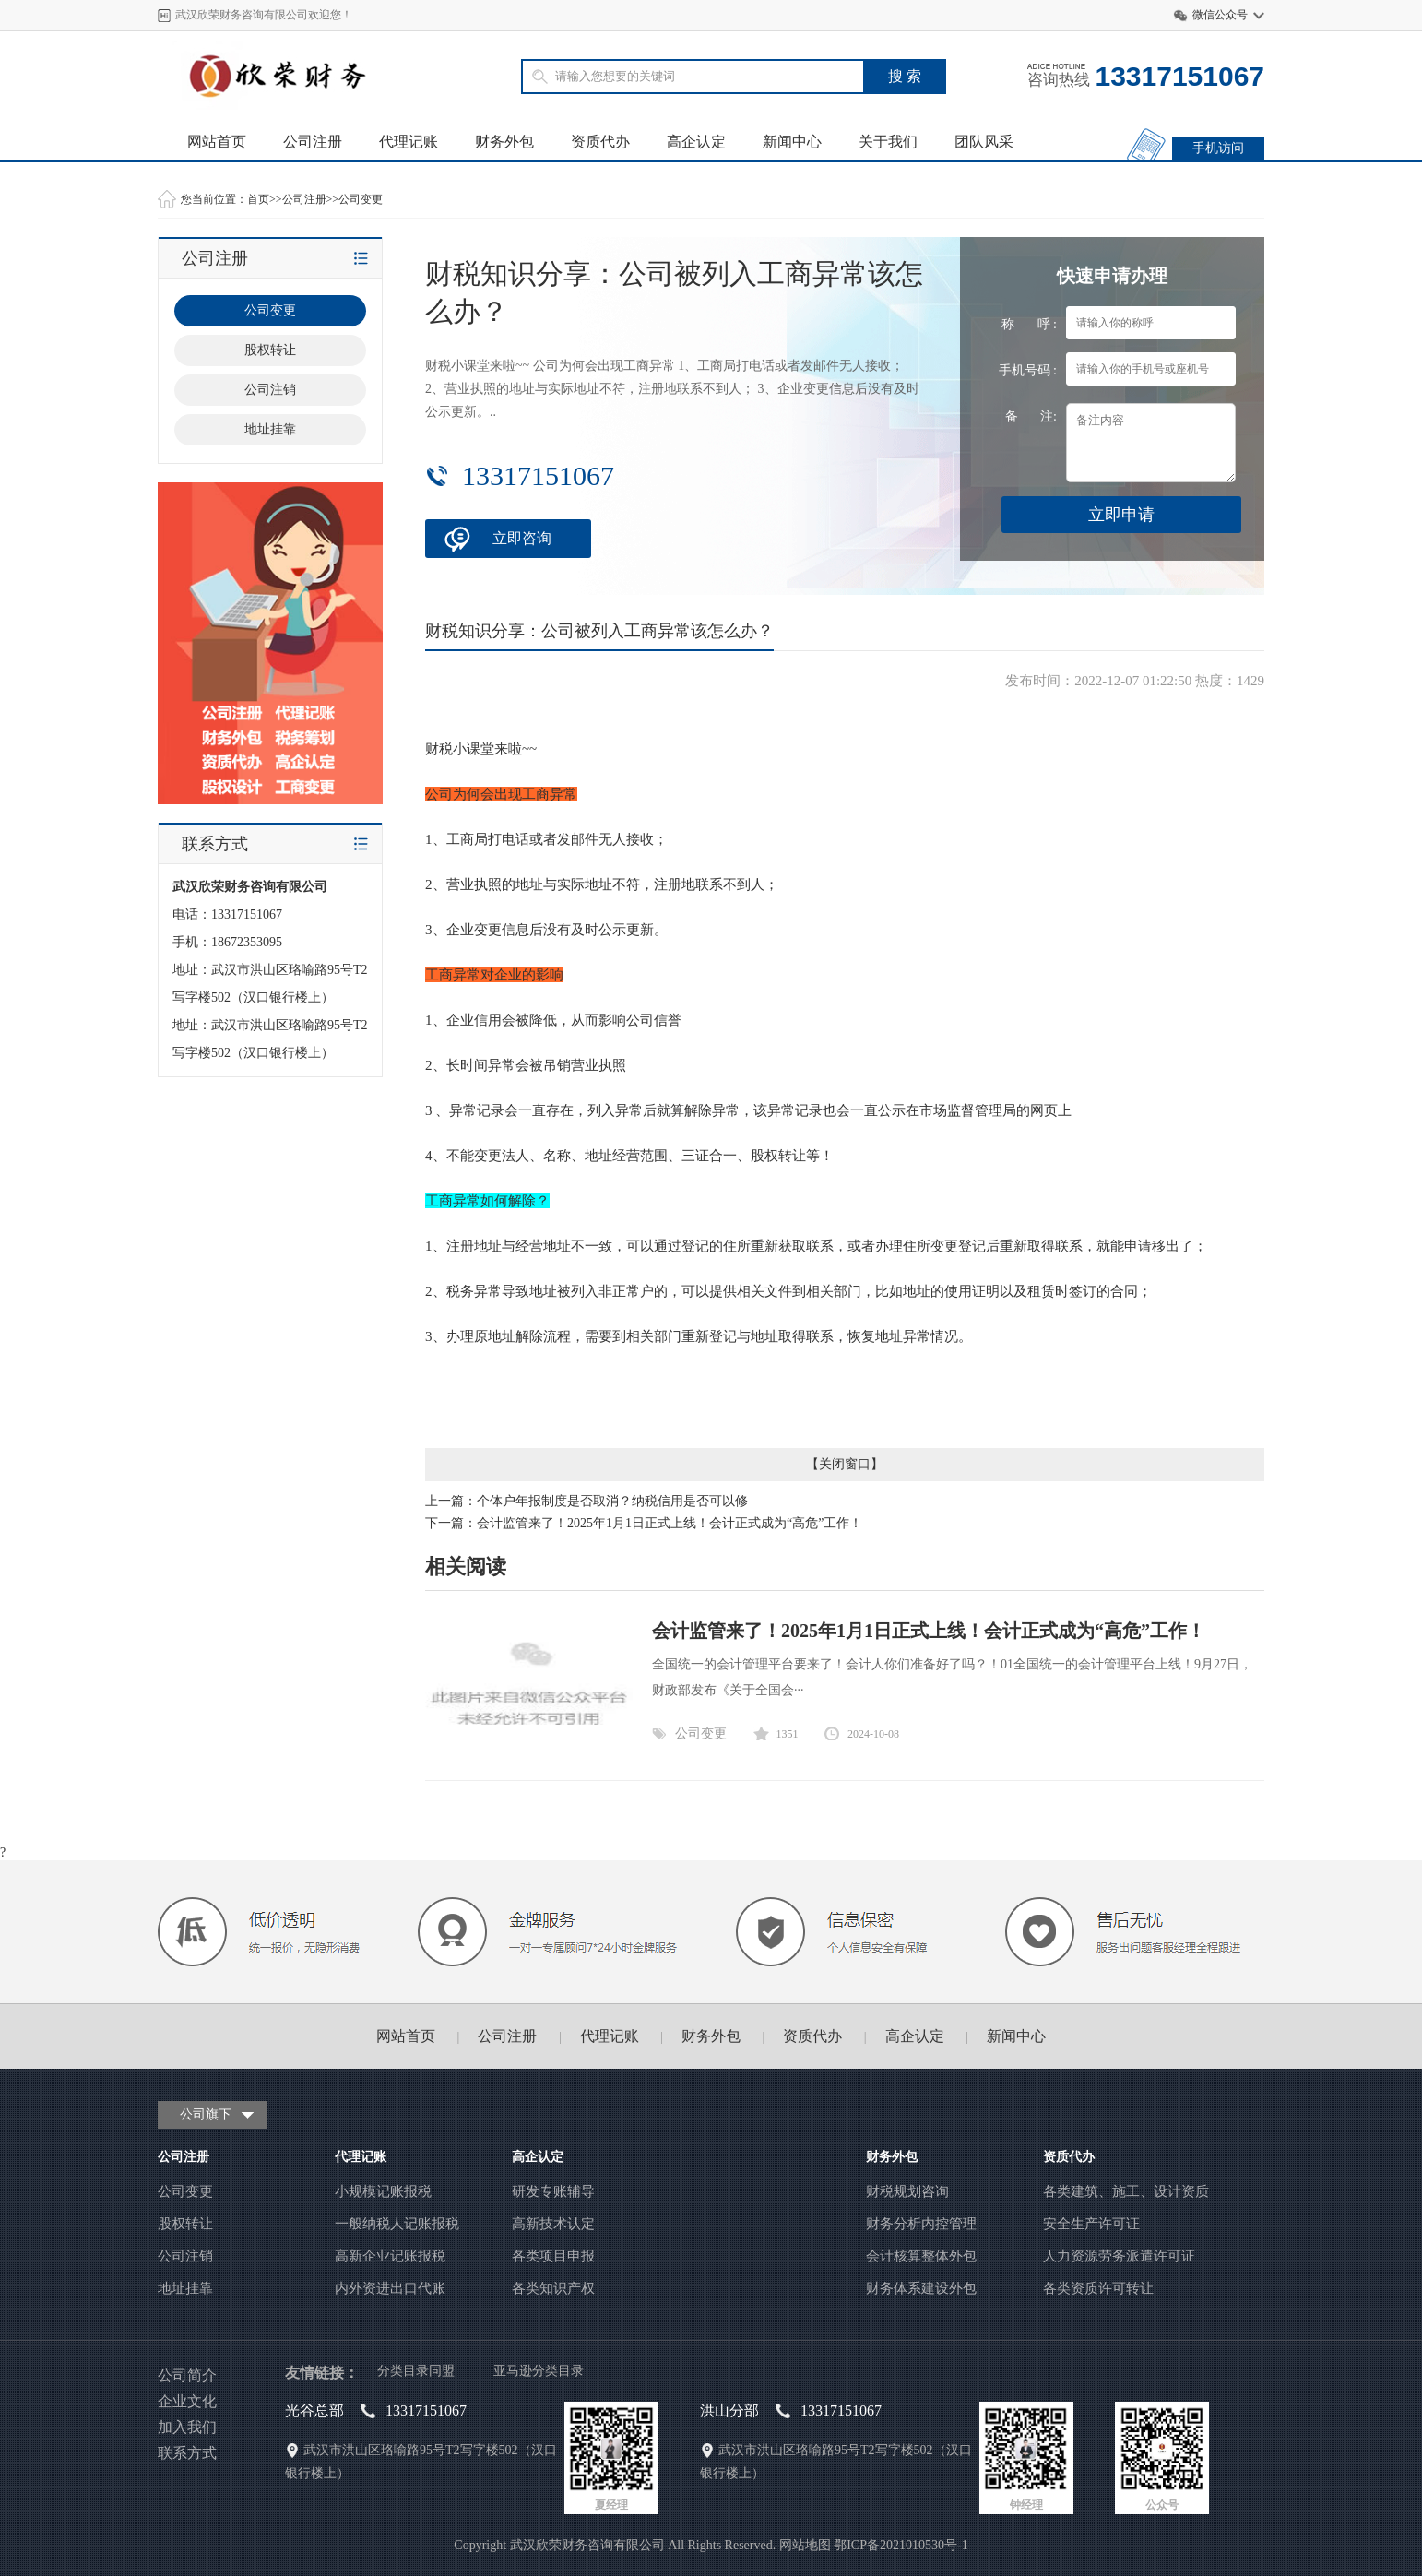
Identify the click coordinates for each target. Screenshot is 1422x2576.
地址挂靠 (270, 429)
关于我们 (888, 141)
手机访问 (1218, 148)
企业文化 (187, 2401)
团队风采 (983, 141)
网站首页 (216, 141)
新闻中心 (792, 141)
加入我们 (187, 2427)
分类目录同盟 (416, 2371)
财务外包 (504, 141)
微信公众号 (1220, 14)
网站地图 (805, 2545)
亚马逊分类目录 (538, 2371)
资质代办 (600, 141)
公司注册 (312, 141)
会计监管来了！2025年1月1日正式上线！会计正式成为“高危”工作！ (669, 1523)
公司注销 (270, 390)
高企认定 (696, 141)
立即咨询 (521, 538)
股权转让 (270, 350)
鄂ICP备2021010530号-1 (900, 2545)
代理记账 (408, 141)
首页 (258, 199)
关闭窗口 (845, 1464)
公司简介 (187, 2375)
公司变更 (360, 199)
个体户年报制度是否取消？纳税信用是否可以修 (612, 1501)
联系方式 (187, 2453)
